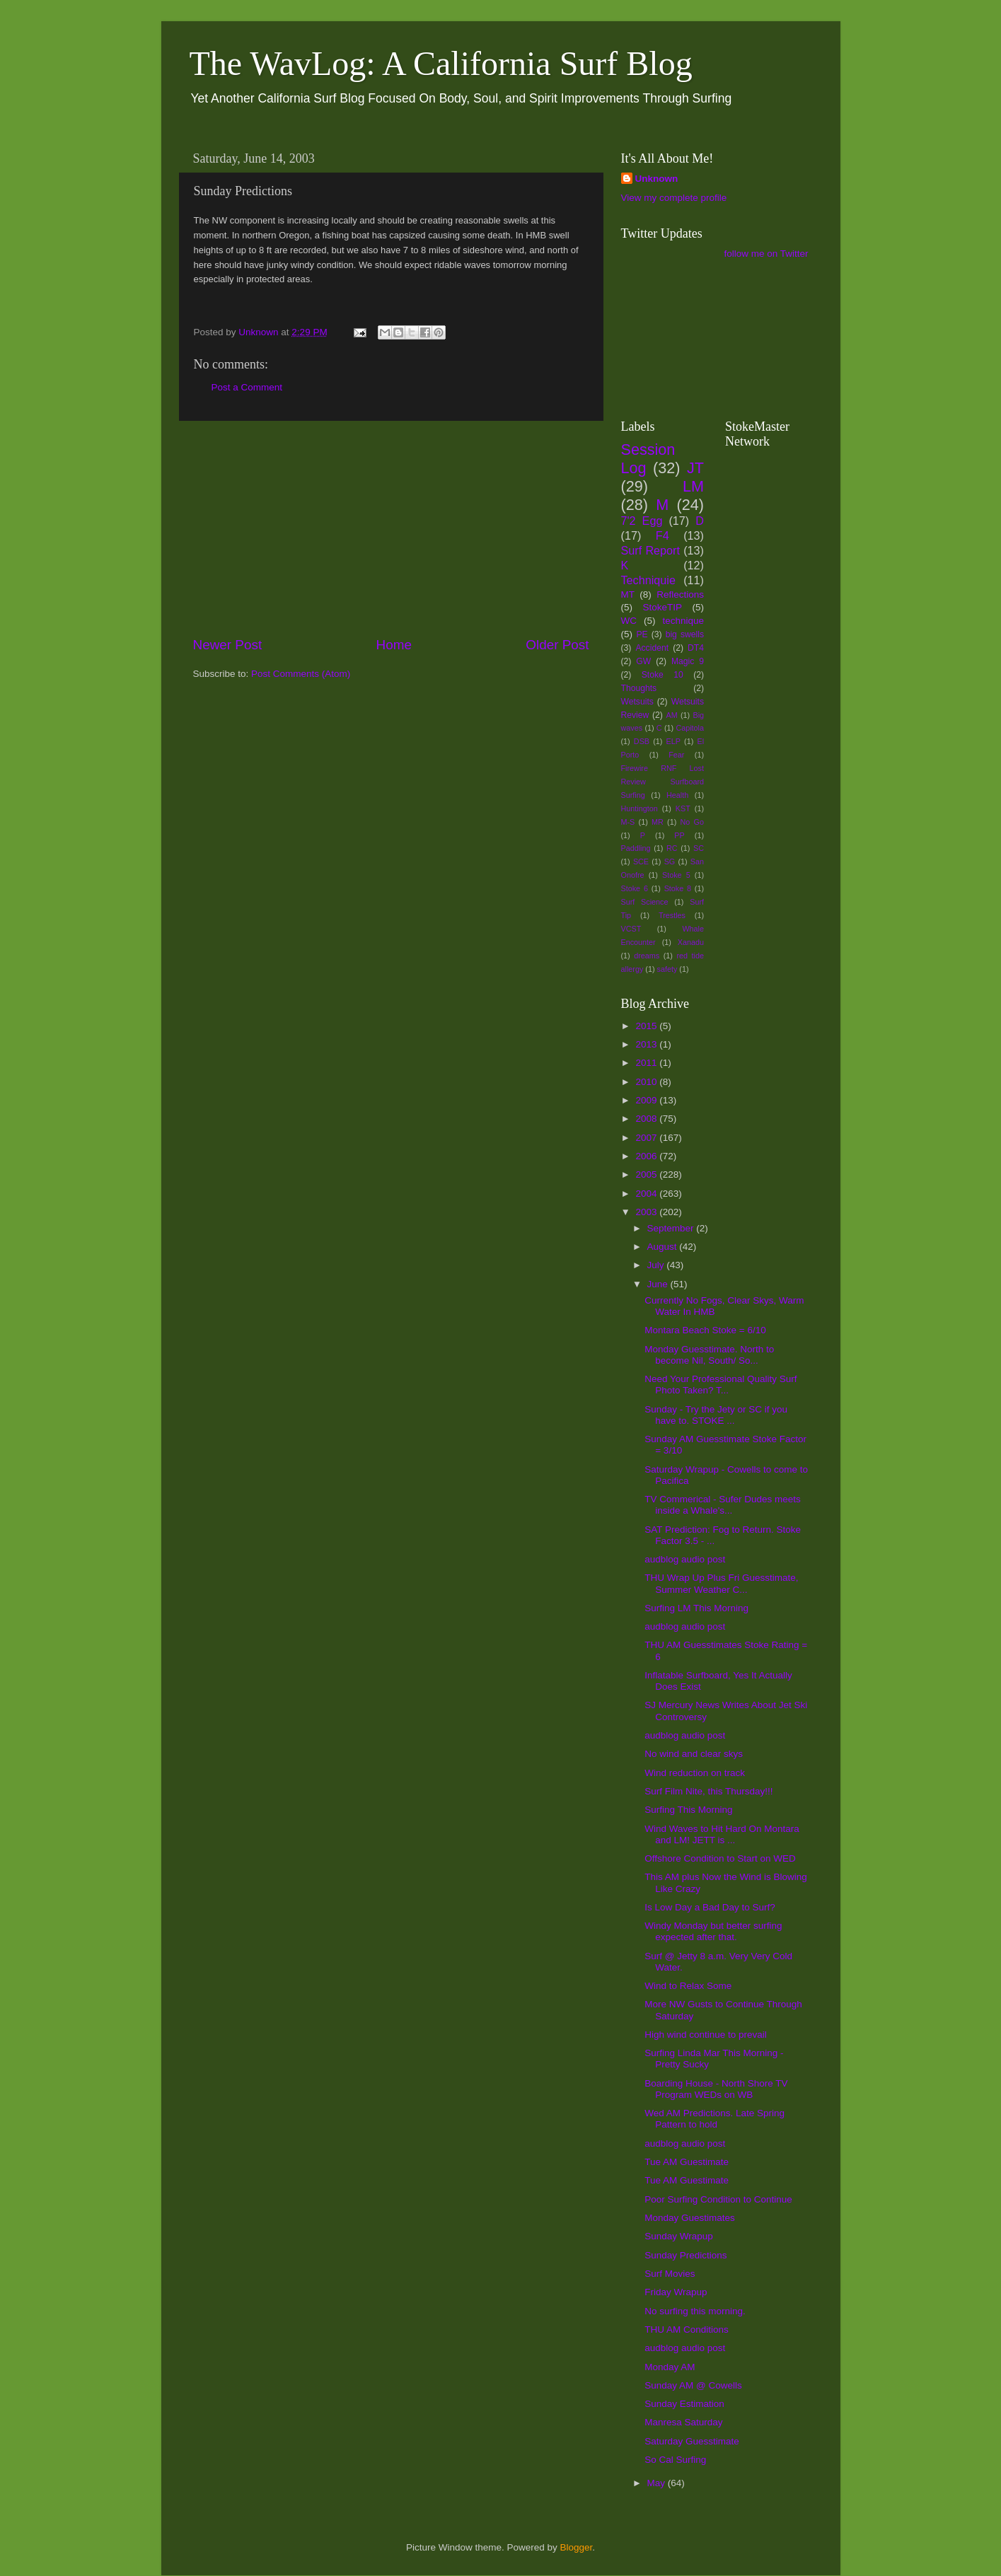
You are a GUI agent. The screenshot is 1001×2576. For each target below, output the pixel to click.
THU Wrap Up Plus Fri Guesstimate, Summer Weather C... (721, 1583)
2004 (647, 1193)
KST (683, 808)
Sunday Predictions (685, 2255)
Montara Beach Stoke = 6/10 (705, 1330)
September (672, 1228)
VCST (631, 928)
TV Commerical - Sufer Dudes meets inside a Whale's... (722, 1505)
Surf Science (645, 902)
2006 (647, 1156)
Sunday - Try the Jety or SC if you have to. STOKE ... (715, 1415)
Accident (652, 648)
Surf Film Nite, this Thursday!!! (708, 1791)
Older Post (557, 644)
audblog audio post (684, 1559)
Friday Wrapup (675, 2292)
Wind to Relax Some (687, 1985)
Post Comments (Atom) (300, 673)
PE (641, 634)
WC (629, 620)
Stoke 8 (677, 888)
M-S (628, 822)
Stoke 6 (634, 888)
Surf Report (650, 550)
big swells (685, 634)
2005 (647, 1174)
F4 (662, 535)
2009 (647, 1100)
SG (670, 861)
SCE (641, 861)
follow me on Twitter (766, 253)
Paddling (636, 848)
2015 (647, 1026)
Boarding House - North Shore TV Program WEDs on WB (715, 2089)
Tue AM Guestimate (686, 2162)
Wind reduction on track (694, 1773)
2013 (647, 1044)
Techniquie (648, 580)
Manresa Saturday (683, 2422)
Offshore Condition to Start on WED (720, 1858)
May (657, 2483)
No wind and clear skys (693, 1753)
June (659, 1284)
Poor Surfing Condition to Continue (718, 2199)
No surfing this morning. (695, 2311)
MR (658, 822)
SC (698, 848)
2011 (647, 1062)
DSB (641, 741)
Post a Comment (247, 387)
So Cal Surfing (675, 2459)
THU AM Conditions (686, 2329)
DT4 (696, 648)
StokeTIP (662, 607)
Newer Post (227, 644)
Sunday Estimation (684, 2403)
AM (671, 715)
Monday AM (669, 2367)
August (663, 1246)
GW (643, 661)
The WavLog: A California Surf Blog (441, 63)
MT (628, 594)
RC (672, 848)
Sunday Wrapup (678, 2236)
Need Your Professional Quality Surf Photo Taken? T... (720, 1385)
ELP (673, 741)
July (657, 1265)
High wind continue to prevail (705, 2034)
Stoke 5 (676, 875)
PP (679, 835)
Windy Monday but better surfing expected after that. (713, 1931)
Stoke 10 (662, 675)
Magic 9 (687, 661)
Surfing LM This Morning (696, 1608)
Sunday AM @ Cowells (693, 2385)
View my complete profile (674, 197)
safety (667, 969)
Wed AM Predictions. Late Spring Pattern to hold (714, 2119)
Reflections (680, 594)
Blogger (576, 2547)
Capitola (690, 728)
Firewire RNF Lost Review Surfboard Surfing (663, 781)
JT (695, 468)
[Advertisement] (391, 528)
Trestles (672, 915)
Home (394, 644)
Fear (676, 754)
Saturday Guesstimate (691, 2441)
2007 (647, 1137)
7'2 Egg (642, 520)
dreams (646, 955)
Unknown (656, 178)
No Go (692, 822)
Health (677, 795)
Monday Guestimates (689, 2217)
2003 (647, 1212)
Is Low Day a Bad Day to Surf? (709, 1907)
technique (683, 620)
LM (693, 486)
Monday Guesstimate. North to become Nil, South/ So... (709, 1355)
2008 (647, 1118)
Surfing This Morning (688, 1809)
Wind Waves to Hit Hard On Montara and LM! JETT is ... (721, 1834)
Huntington (639, 808)
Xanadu (691, 942)
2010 (647, 1082)
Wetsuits (637, 702)
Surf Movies (669, 2273)
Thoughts (639, 688)
